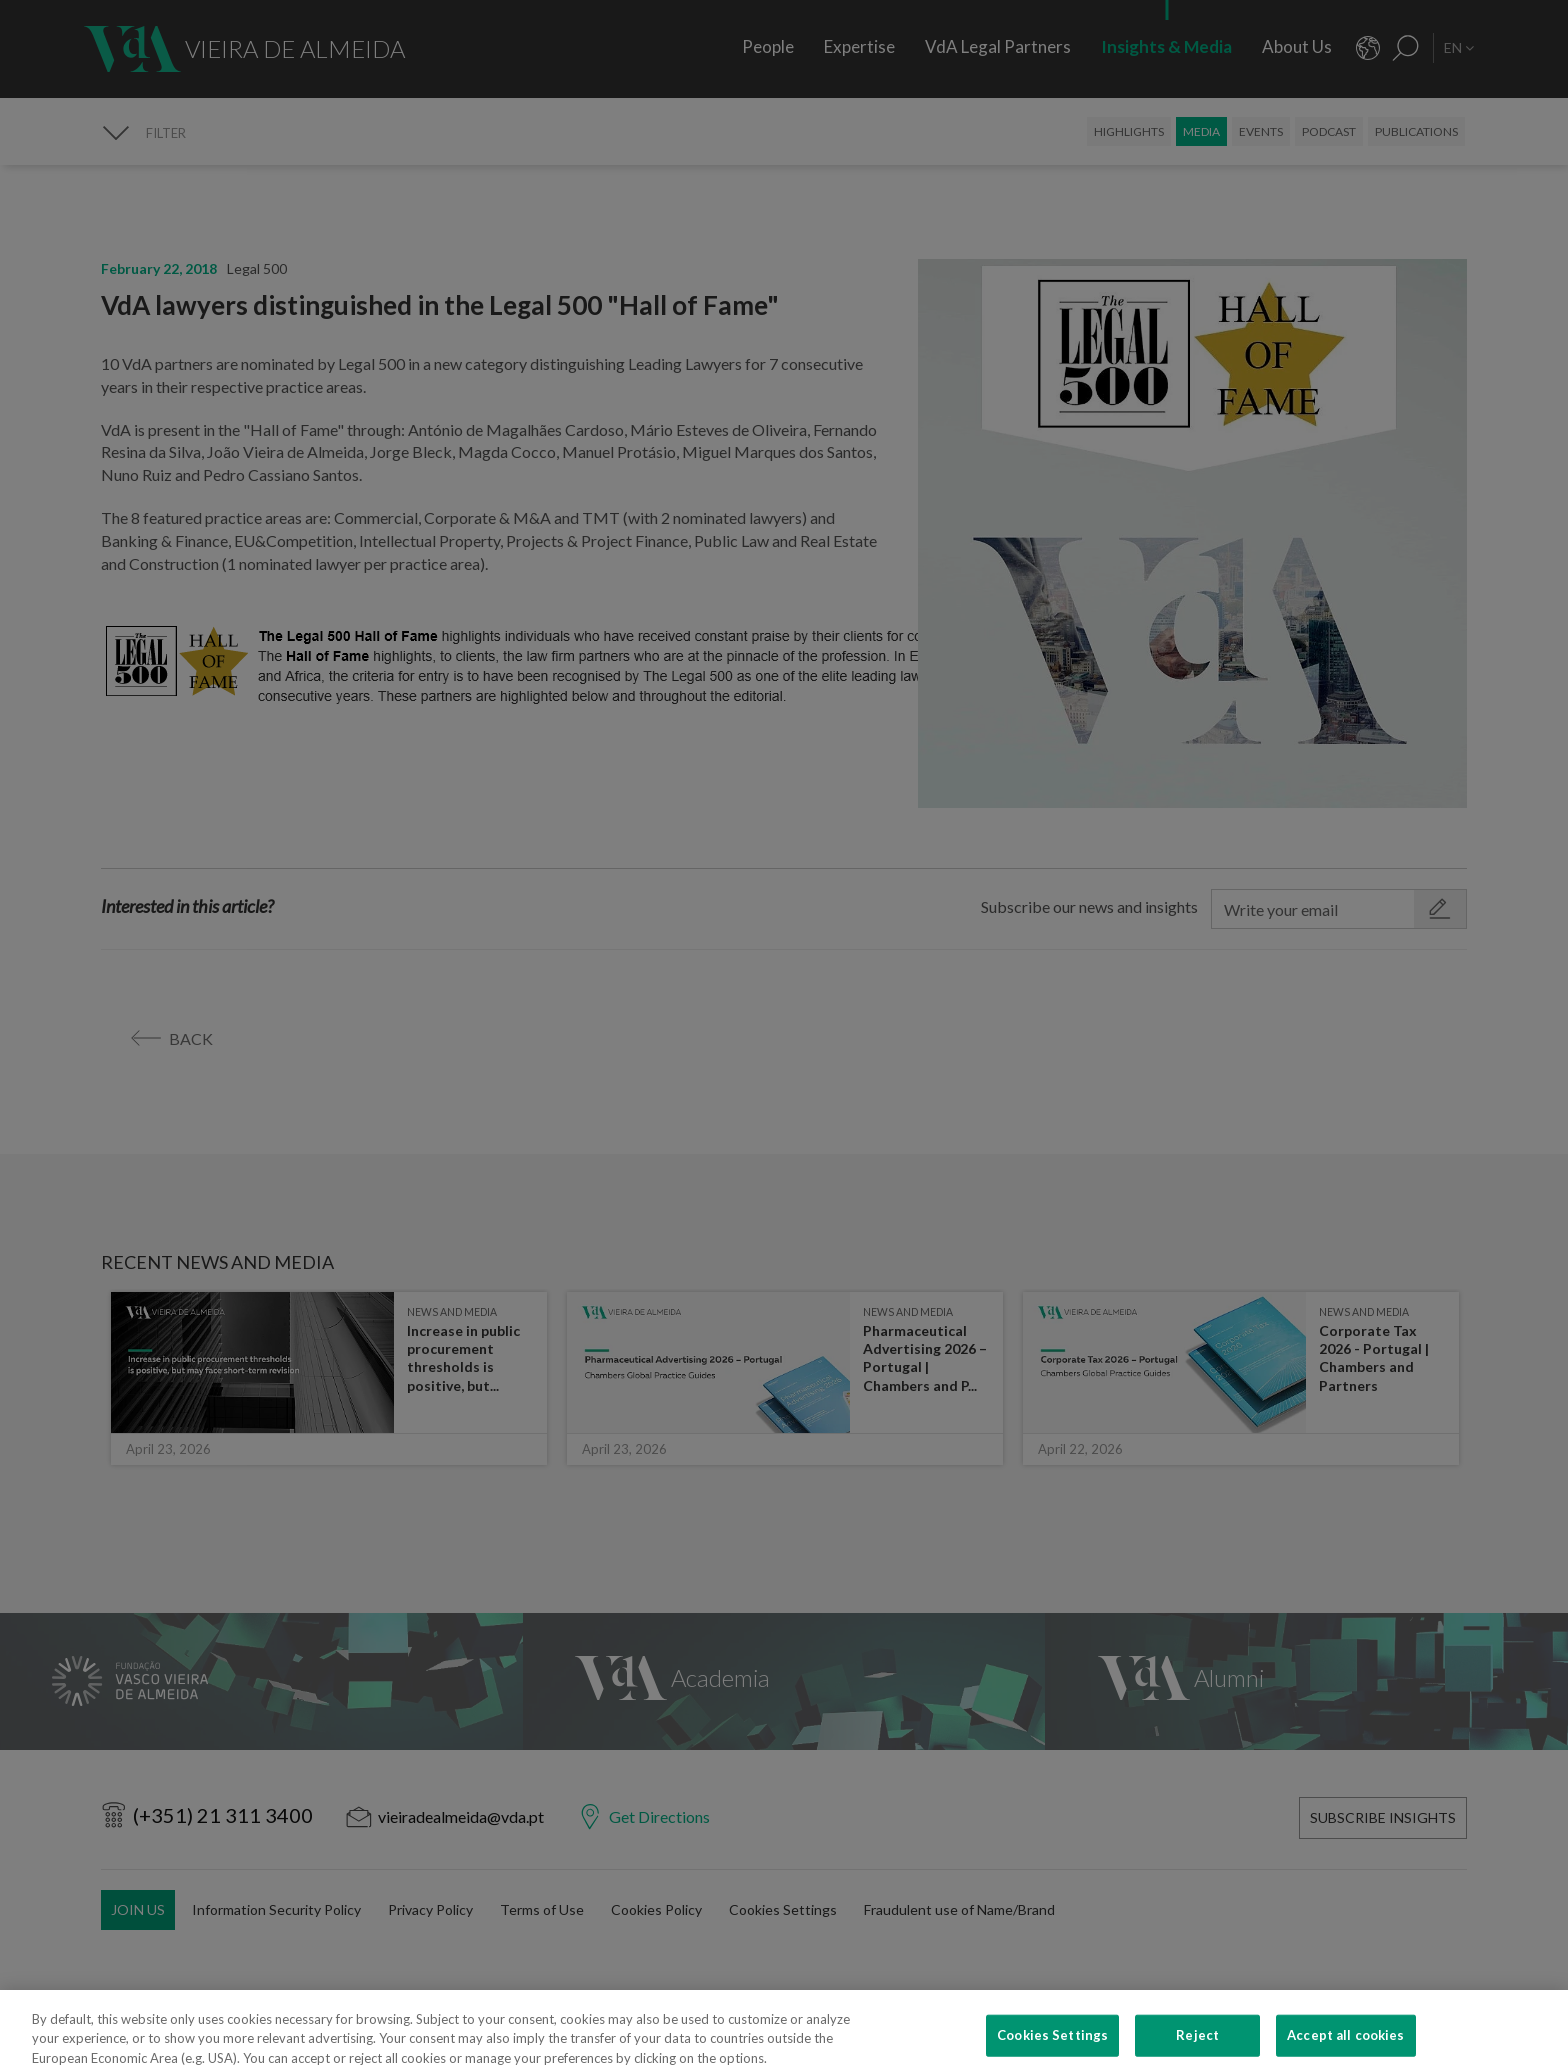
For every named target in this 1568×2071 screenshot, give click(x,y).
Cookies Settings (1052, 2046)
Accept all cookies (1345, 2046)
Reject (1197, 2046)
